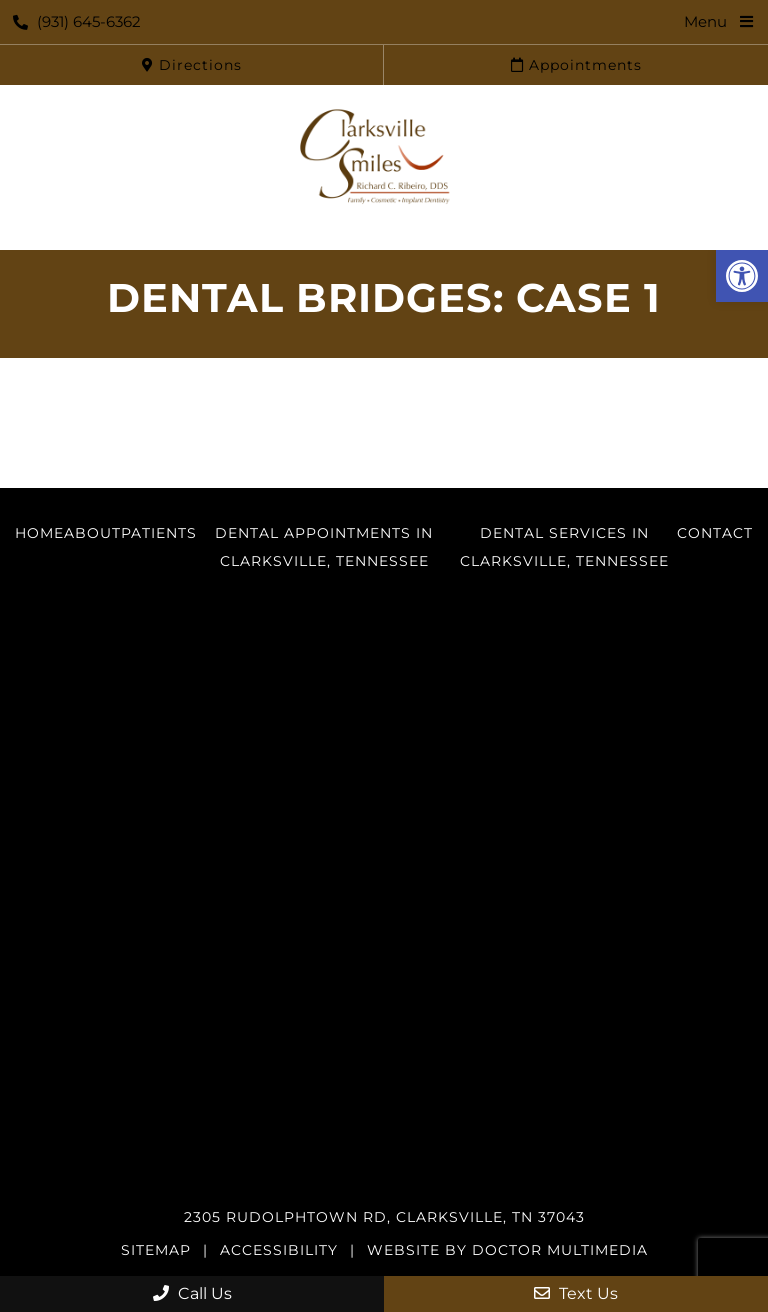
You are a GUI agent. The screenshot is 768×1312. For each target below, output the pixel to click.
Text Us (576, 1293)
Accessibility (279, 1250)
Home (39, 533)
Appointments (576, 65)
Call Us (192, 1293)
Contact (715, 533)
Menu (705, 21)
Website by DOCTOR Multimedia (507, 1250)
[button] (742, 276)
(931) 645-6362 (77, 21)
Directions (192, 65)
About (92, 533)
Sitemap (156, 1250)
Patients (159, 533)
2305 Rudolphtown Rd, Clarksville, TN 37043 (384, 1217)
